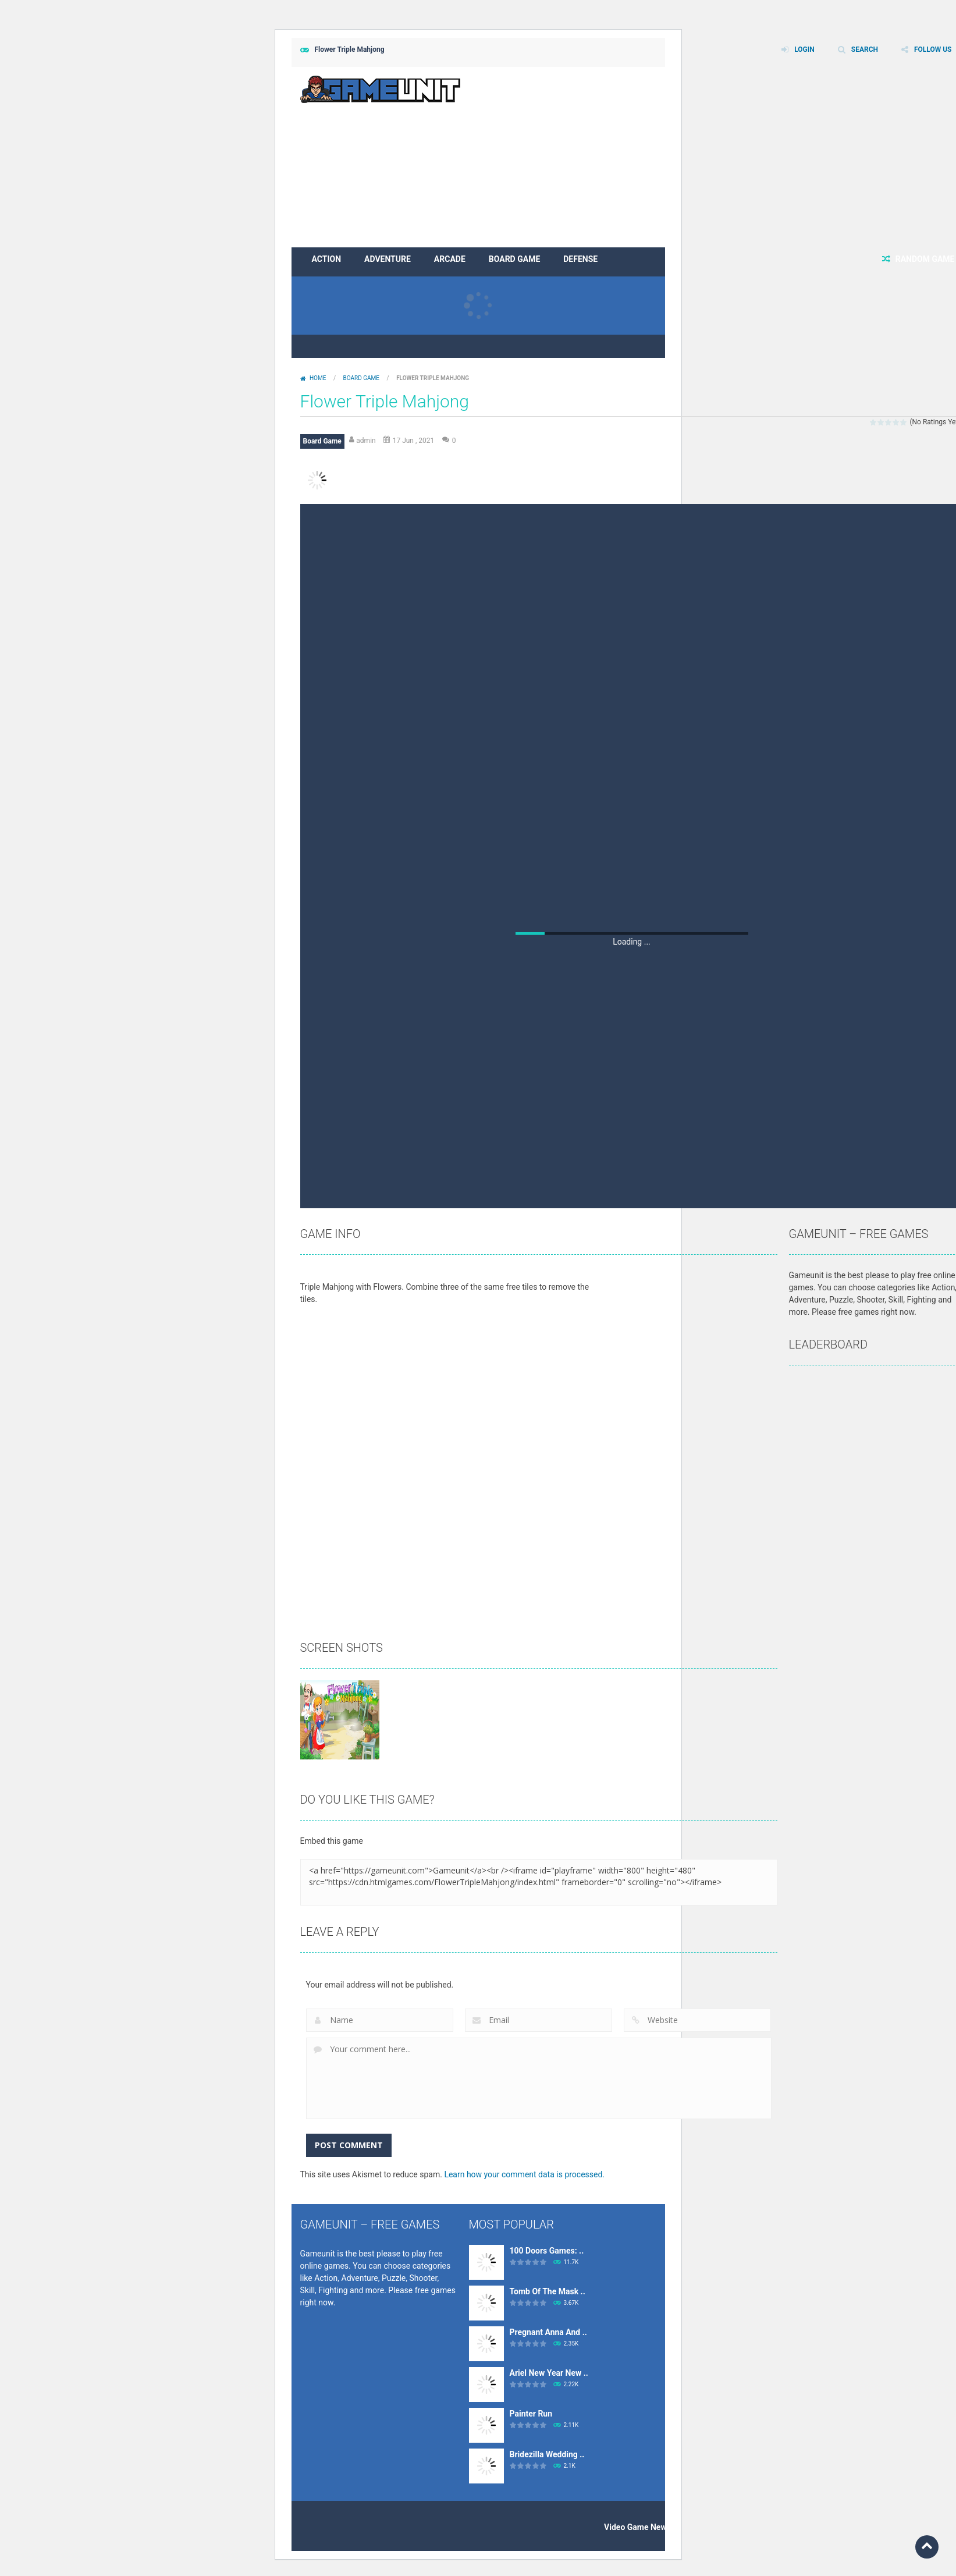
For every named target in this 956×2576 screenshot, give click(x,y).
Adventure (387, 259)
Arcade (449, 259)
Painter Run (531, 2413)
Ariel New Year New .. (549, 2373)
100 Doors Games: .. (547, 2250)
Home (318, 378)
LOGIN (804, 49)
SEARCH (864, 49)
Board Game (514, 259)
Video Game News (637, 2527)
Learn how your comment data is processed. (524, 2174)
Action (327, 259)
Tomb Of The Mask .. (547, 2291)
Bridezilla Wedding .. (547, 2454)
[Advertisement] (632, 591)
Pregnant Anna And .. (548, 2332)
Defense (580, 259)
